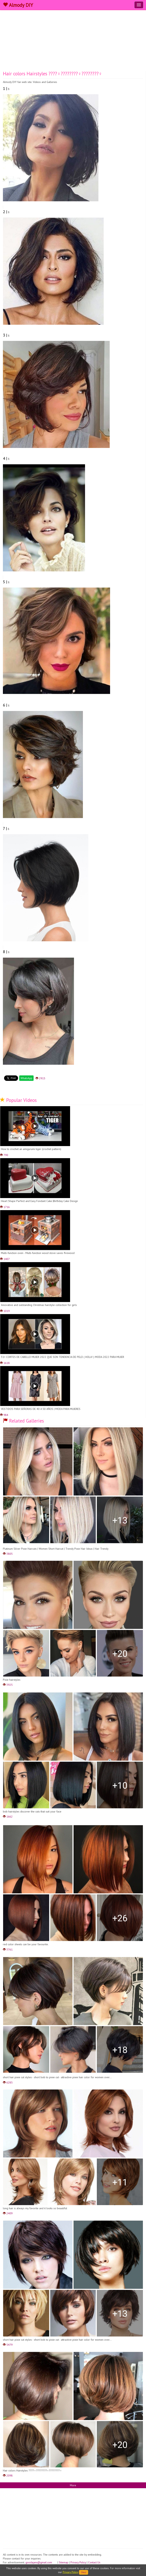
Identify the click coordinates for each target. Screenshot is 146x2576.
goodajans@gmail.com (41, 2562)
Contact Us (94, 2562)
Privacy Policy (78, 2562)
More (73, 2485)
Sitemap (63, 2562)
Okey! (83, 2572)
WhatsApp (26, 1078)
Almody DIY (18, 5)
